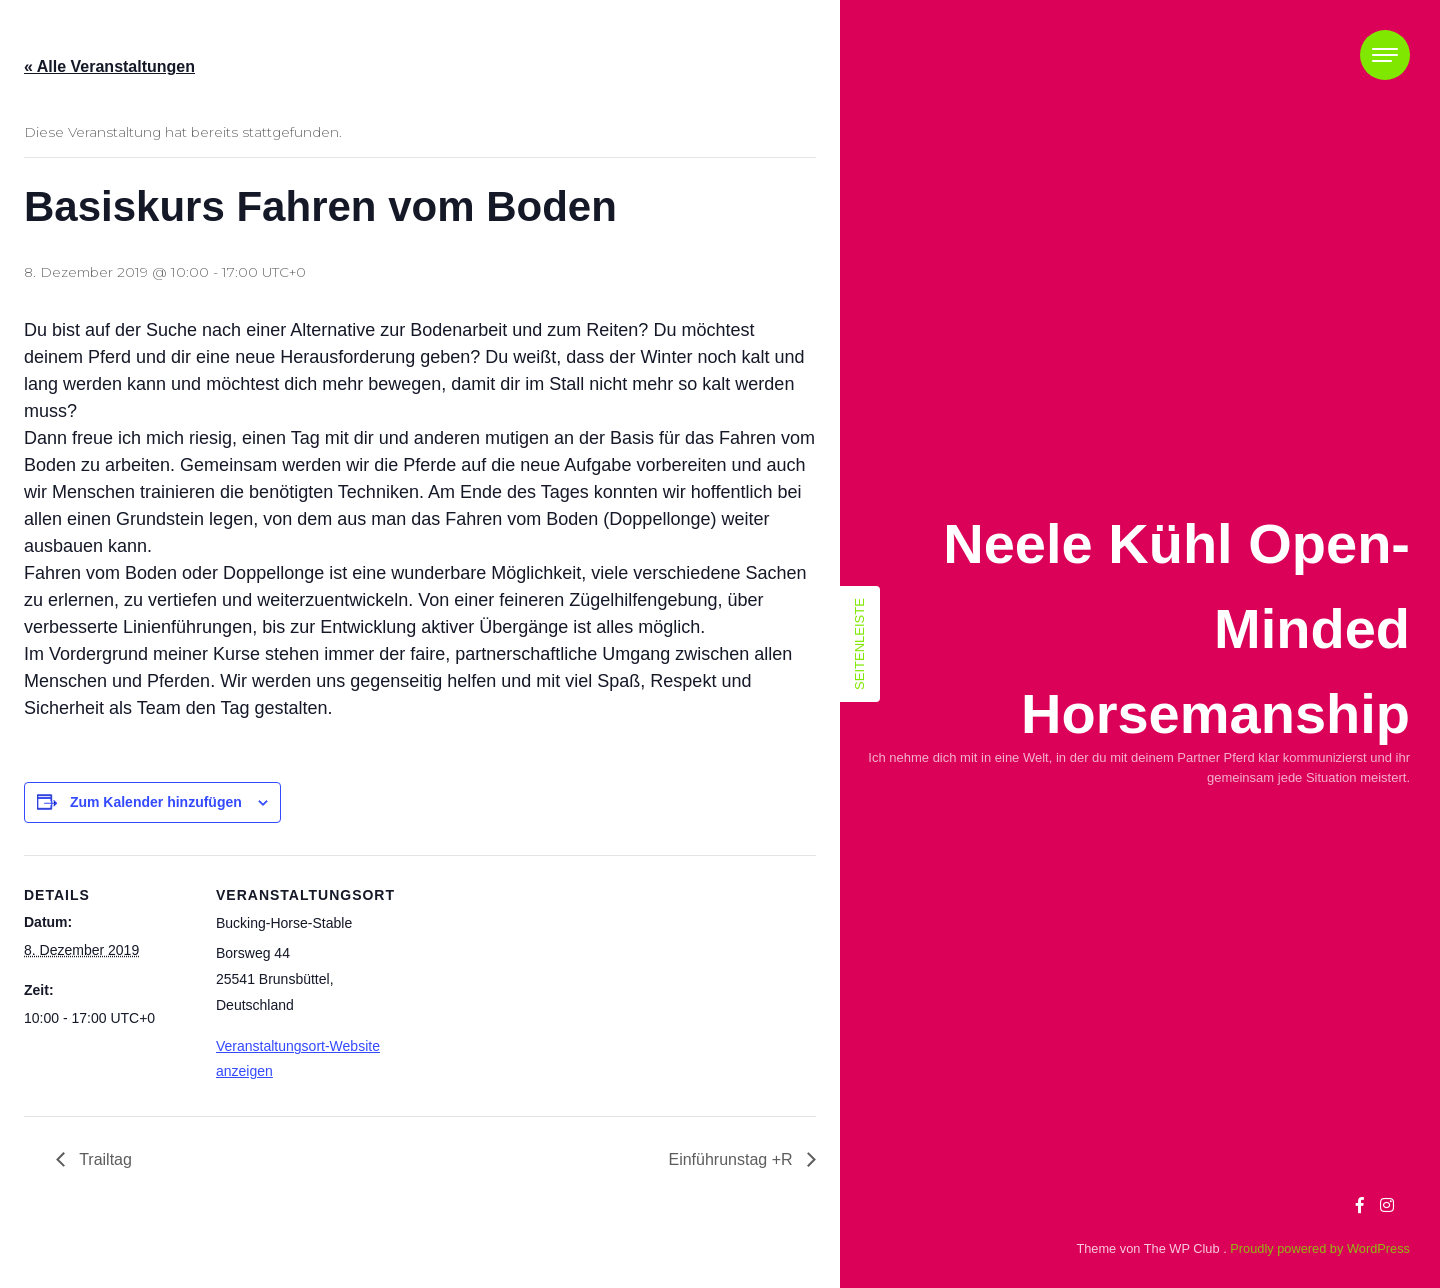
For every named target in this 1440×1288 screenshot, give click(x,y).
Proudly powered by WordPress (1320, 1248)
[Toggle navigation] (1385, 55)
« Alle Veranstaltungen (109, 66)
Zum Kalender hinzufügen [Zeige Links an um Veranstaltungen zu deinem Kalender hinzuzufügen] (156, 802)
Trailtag (103, 1159)
